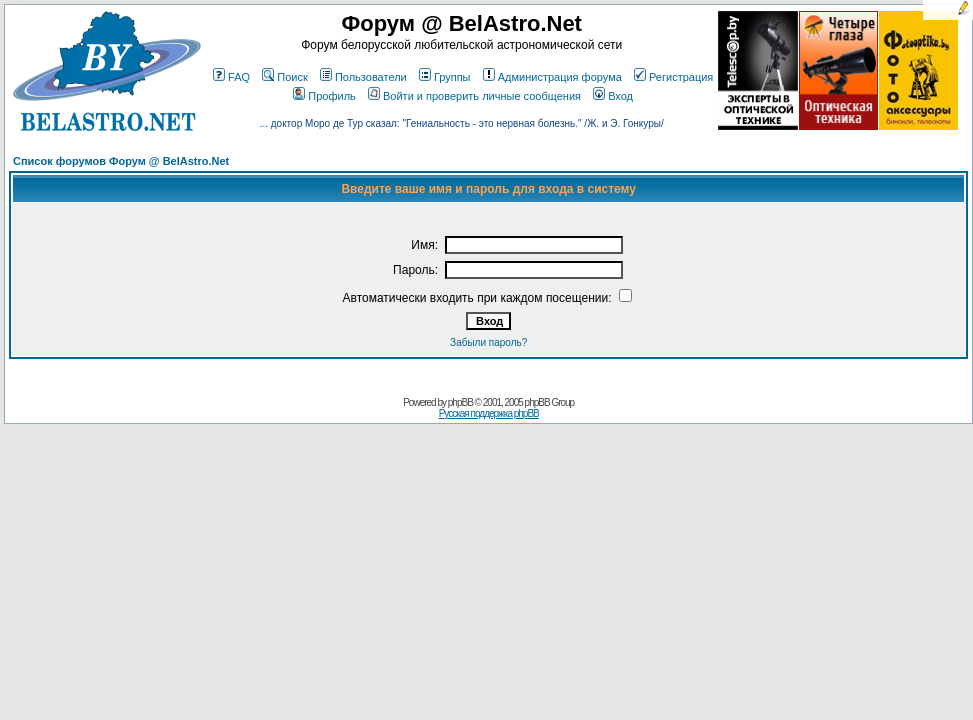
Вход (613, 96)
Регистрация (673, 77)
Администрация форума (552, 77)
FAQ (231, 77)
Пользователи (363, 77)
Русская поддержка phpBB (489, 413)
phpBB (460, 402)
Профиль (324, 96)
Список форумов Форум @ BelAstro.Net (121, 161)
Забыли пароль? (488, 342)
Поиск (284, 77)
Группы (445, 77)
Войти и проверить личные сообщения (474, 96)
